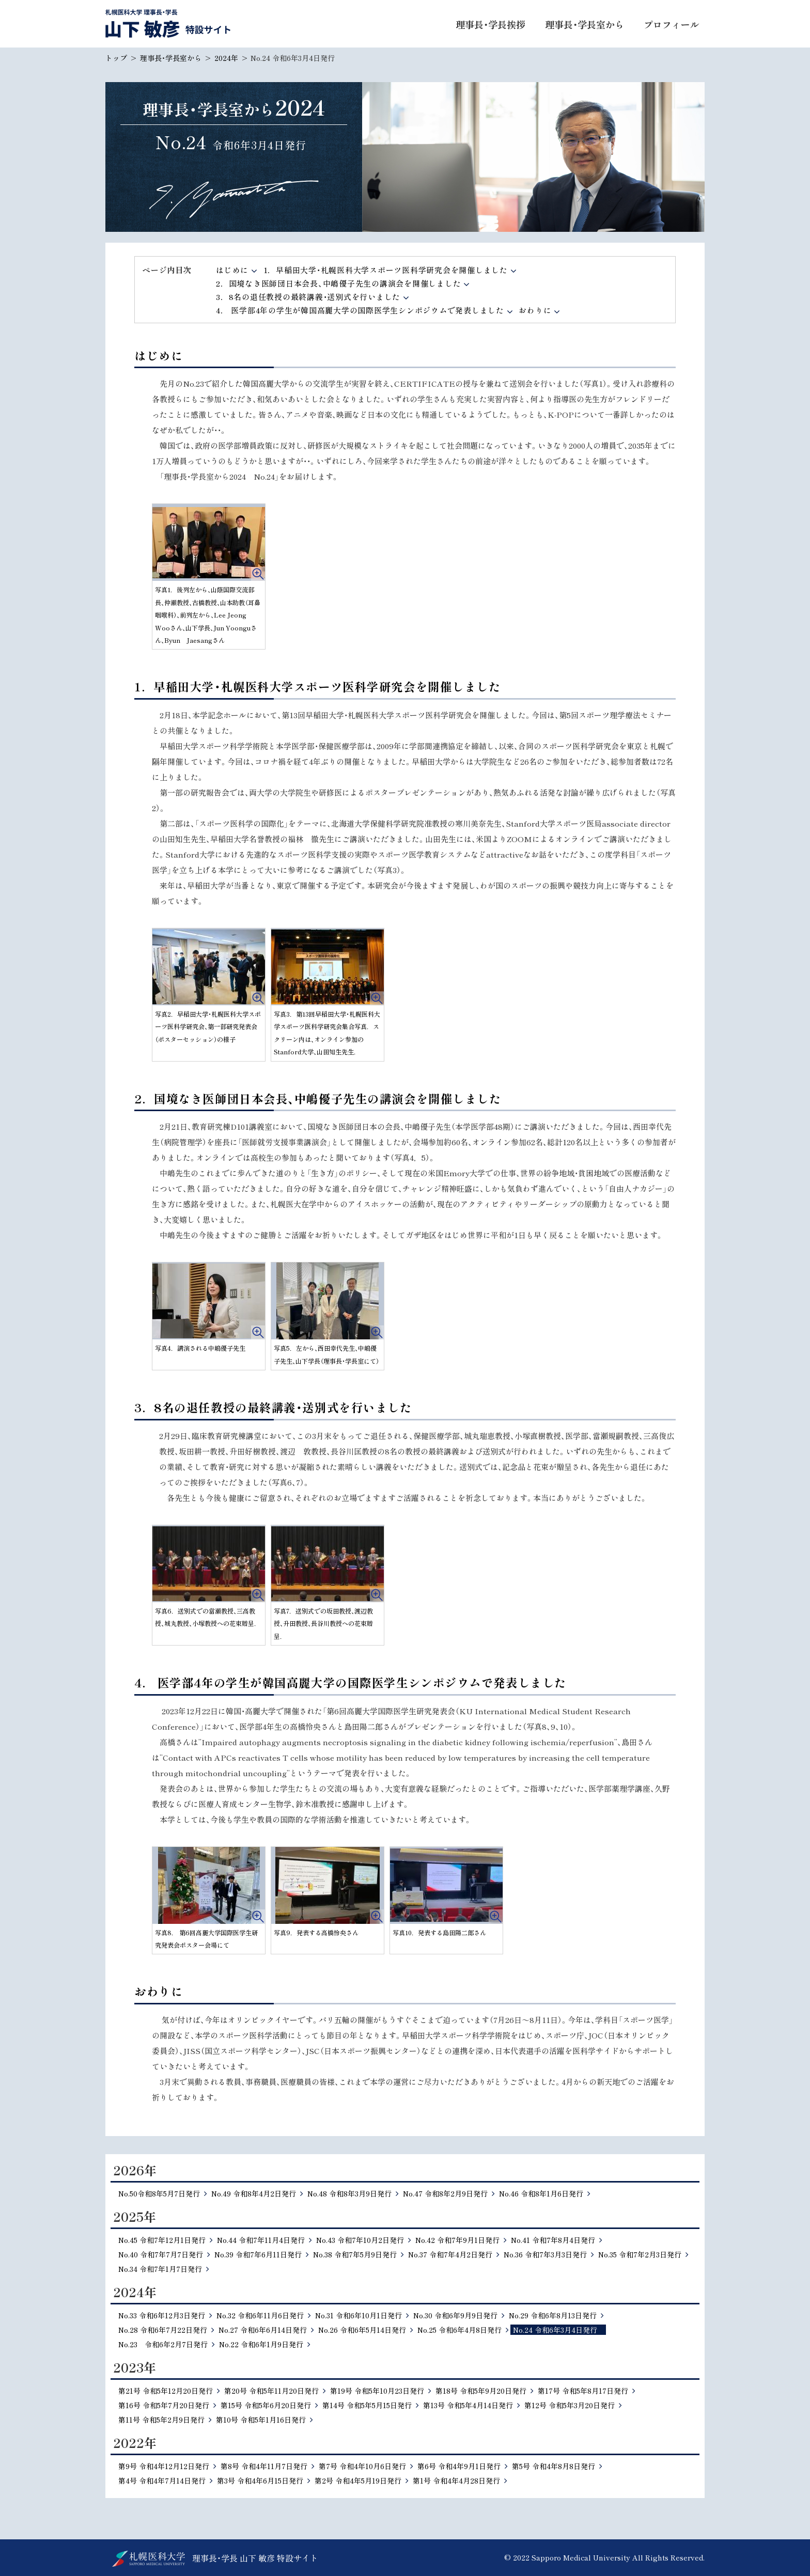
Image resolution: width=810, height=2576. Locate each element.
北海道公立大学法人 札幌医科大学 (148, 2558)
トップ (116, 58)
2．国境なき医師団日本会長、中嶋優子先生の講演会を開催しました (338, 283)
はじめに (232, 269)
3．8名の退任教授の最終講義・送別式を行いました (308, 296)
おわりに (535, 310)
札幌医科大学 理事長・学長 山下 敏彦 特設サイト (168, 23)
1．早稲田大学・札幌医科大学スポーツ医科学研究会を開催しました (385, 269)
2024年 (226, 58)
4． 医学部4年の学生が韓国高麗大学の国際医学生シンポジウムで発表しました (360, 310)
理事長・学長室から (170, 58)
